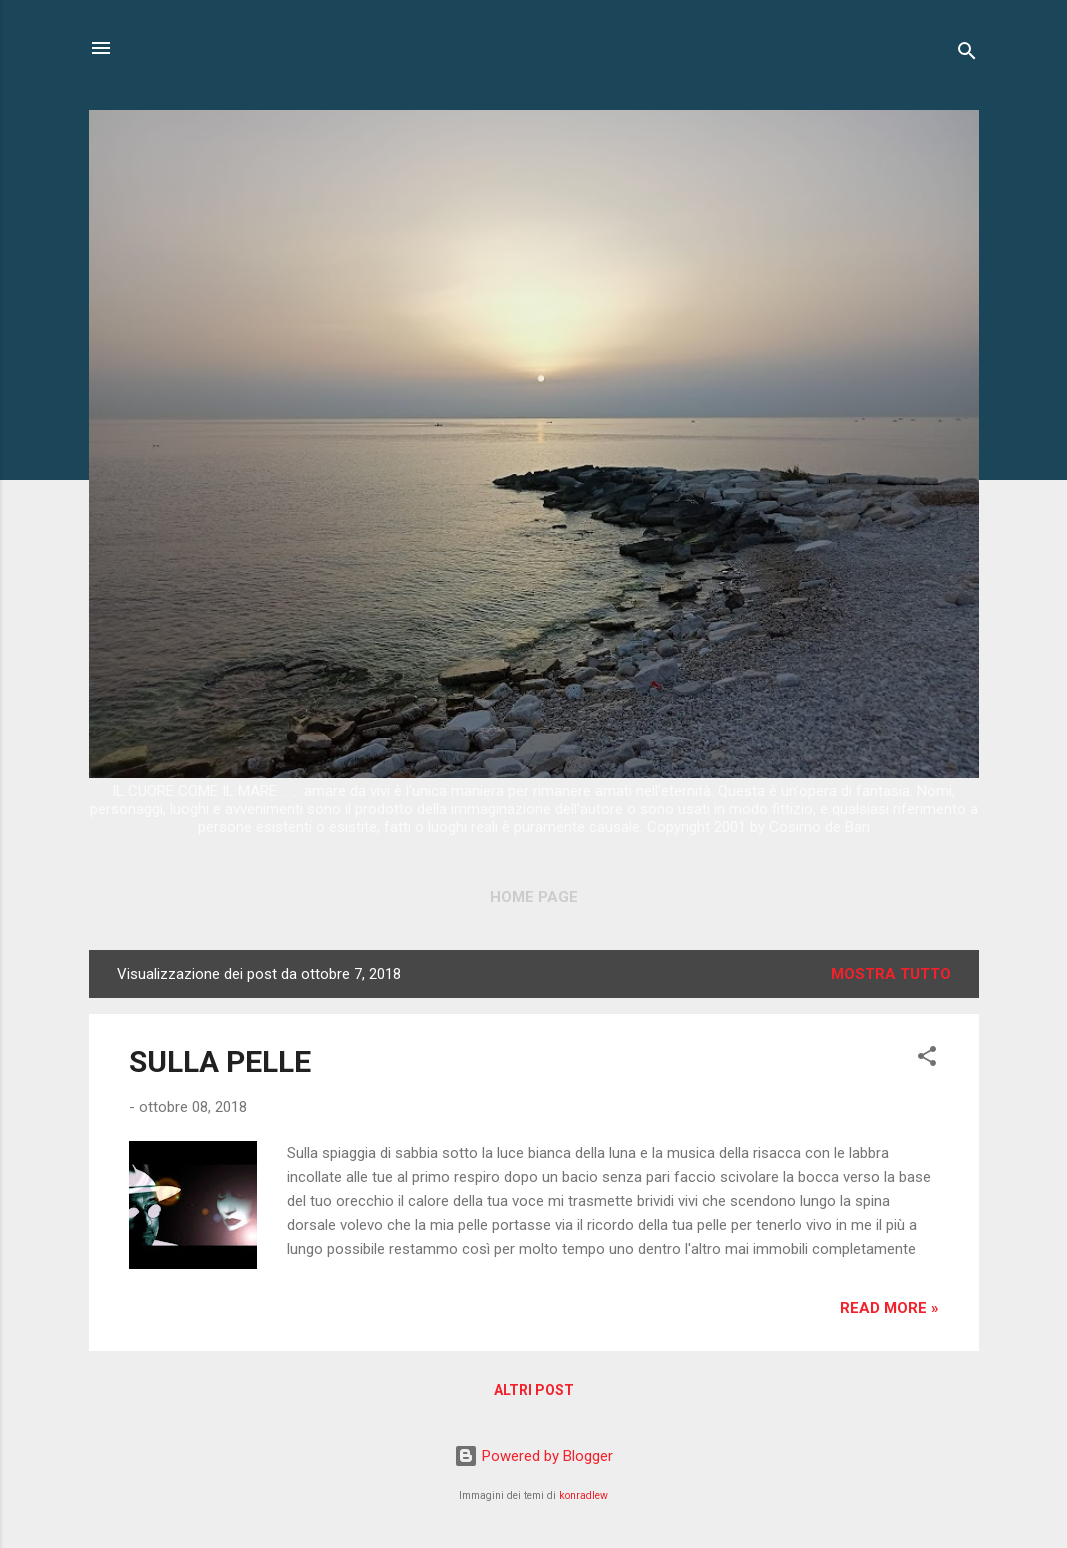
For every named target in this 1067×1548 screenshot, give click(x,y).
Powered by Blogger (533, 1456)
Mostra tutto (891, 974)
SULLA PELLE (220, 1061)
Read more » (889, 1308)
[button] (927, 1059)
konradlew (583, 1495)
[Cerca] (967, 54)
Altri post (534, 1390)
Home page (534, 897)
